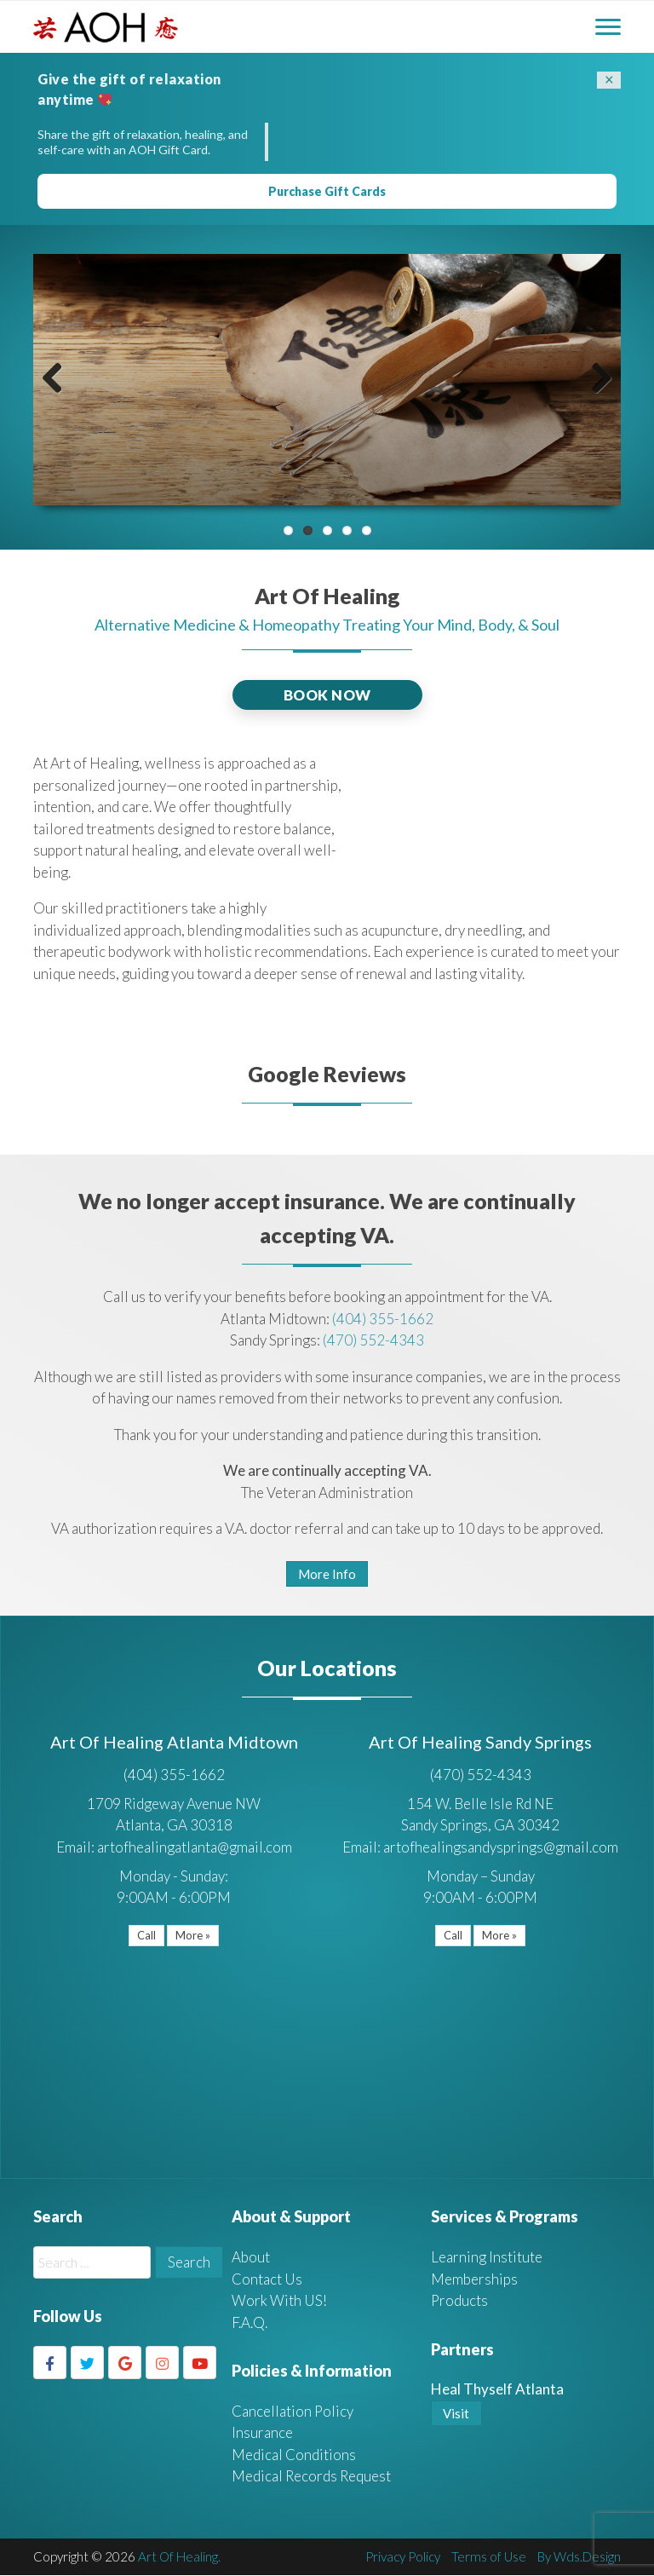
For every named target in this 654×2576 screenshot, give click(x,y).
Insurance (262, 2433)
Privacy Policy (402, 2557)
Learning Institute (486, 2258)
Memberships (474, 2280)
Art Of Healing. (179, 2557)
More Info (327, 1574)
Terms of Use (488, 2557)
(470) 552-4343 (373, 1341)
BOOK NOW (327, 695)
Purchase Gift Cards (327, 192)
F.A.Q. (249, 2323)
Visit (456, 2414)
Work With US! (279, 2301)
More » (192, 1936)
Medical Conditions (294, 2455)
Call (146, 1936)
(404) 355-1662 (382, 1319)
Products (460, 2301)
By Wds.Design (579, 2557)
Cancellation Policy (293, 2412)
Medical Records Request (311, 2477)
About (251, 2258)
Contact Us (267, 2280)
